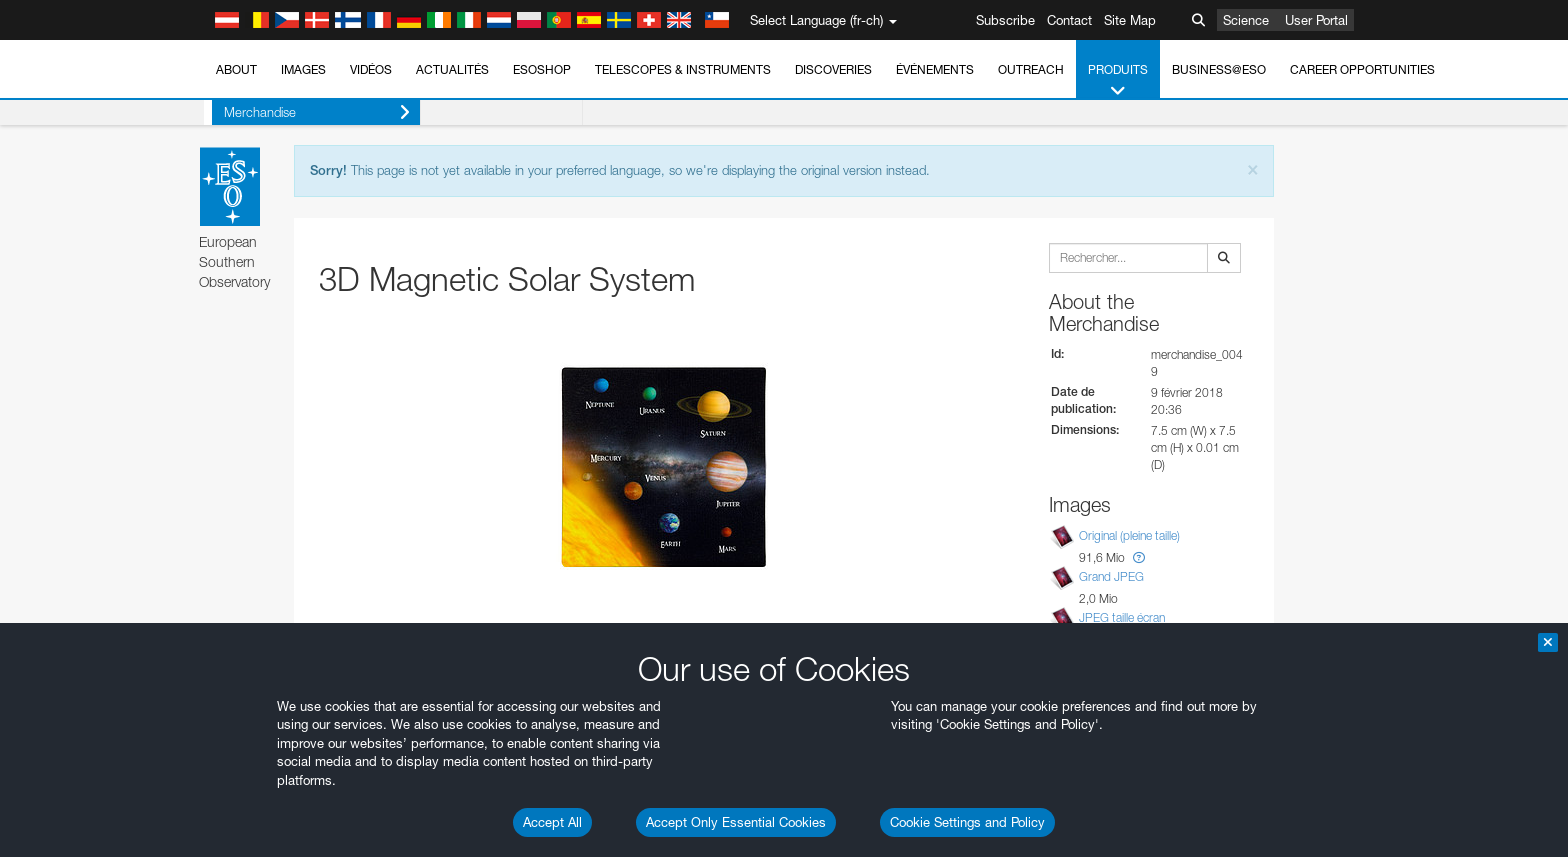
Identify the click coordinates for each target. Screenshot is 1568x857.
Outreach (1031, 69)
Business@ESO (1219, 69)
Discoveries (833, 69)
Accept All (552, 822)
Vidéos (371, 69)
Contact (1069, 20)
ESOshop (542, 69)
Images (303, 69)
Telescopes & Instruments (683, 69)
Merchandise (309, 112)
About (236, 69)
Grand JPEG (1111, 576)
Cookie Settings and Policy (967, 822)
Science (1246, 20)
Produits (1118, 81)
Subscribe (1005, 20)
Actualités (452, 69)
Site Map (1130, 20)
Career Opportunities (1362, 69)
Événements (935, 69)
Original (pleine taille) (1129, 535)
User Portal (1316, 20)
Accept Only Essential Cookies (736, 822)
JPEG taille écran (1122, 617)
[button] (1139, 557)
